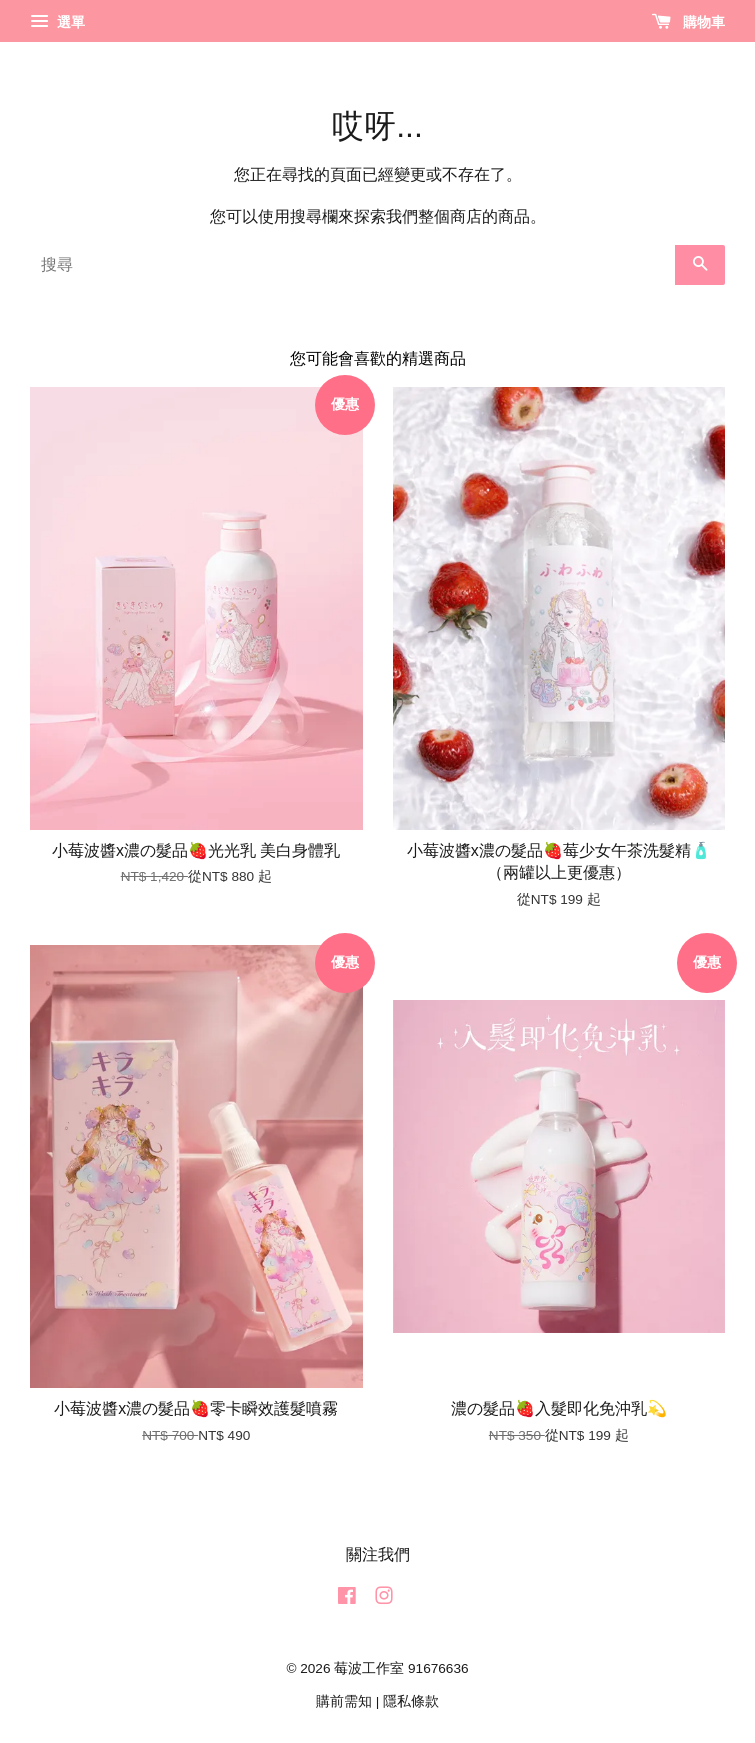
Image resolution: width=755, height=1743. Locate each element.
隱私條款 (411, 1701)
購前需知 (344, 1701)
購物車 (688, 22)
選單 (57, 22)
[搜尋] (352, 265)
